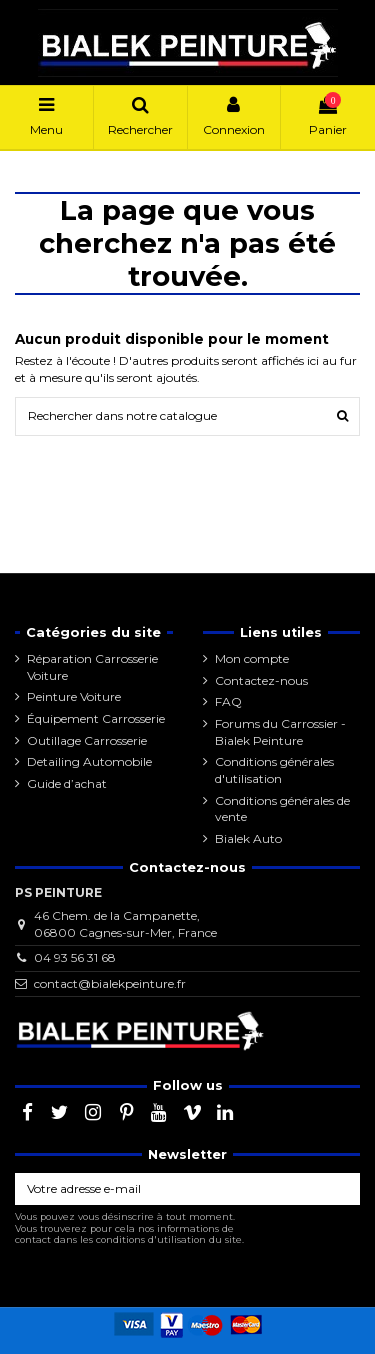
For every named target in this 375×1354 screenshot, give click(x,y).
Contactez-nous (261, 680)
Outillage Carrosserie (87, 740)
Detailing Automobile (89, 761)
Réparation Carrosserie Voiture (92, 667)
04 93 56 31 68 (75, 957)
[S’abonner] (342, 1189)
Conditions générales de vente (282, 809)
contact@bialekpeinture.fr (110, 983)
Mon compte (252, 658)
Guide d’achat (67, 783)
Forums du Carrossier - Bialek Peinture (280, 732)
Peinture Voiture (74, 696)
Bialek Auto (248, 838)
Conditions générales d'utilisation (274, 770)
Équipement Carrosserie (96, 718)
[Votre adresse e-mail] (169, 1189)
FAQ (228, 701)
